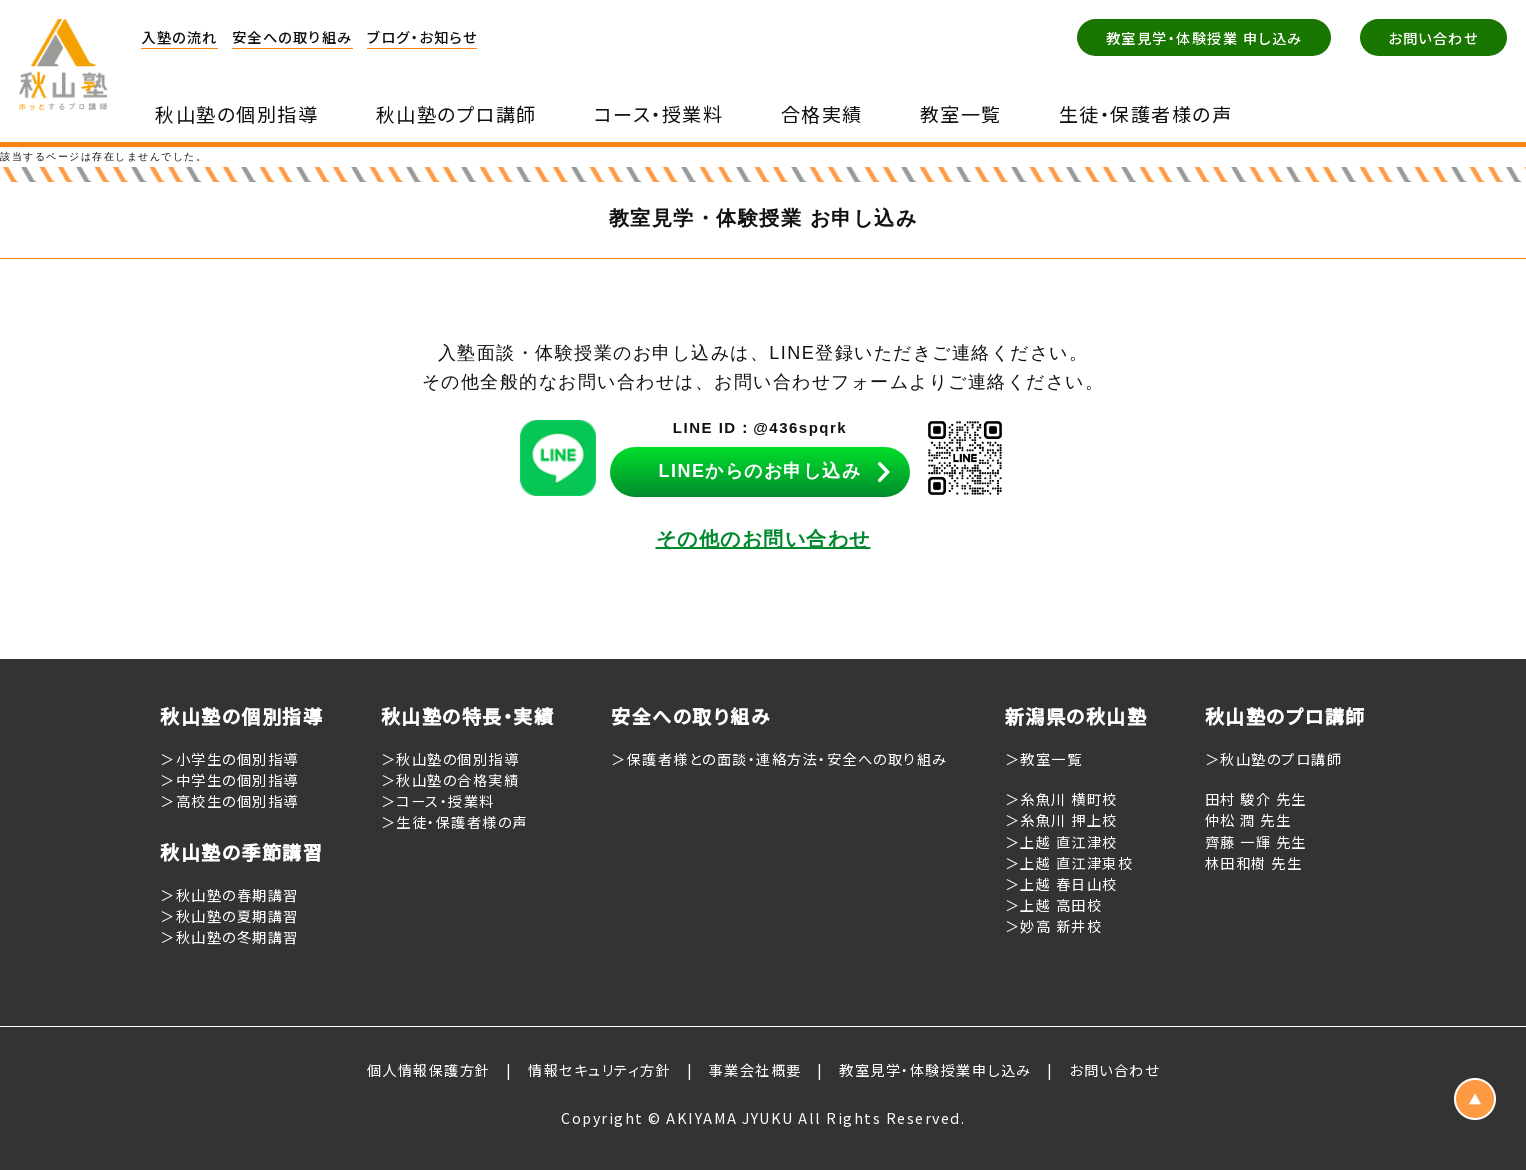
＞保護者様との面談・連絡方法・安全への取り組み (779, 758)
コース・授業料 (659, 113)
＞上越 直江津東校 (1069, 862)
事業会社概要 (755, 1069)
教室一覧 (961, 113)
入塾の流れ (179, 36)
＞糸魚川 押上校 (1061, 819)
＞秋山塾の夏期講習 (229, 915)
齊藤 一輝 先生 (1256, 841)
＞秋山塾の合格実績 (450, 779)
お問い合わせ (1114, 1069)
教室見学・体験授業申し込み (935, 1069)
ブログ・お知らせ (422, 36)
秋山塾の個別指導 (236, 113)
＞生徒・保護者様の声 (454, 821)
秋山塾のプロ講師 (456, 113)
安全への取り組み (292, 36)
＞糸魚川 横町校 (1061, 798)
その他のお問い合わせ (763, 539)
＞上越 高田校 (1054, 904)
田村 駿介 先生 (1256, 798)
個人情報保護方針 (429, 1069)
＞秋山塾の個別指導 (450, 758)
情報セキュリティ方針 (599, 1069)
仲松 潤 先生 (1248, 819)
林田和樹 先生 (1254, 862)
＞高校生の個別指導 (229, 800)
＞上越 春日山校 (1061, 883)
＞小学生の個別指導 (229, 758)
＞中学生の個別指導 (229, 779)
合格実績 (822, 113)
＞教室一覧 (1044, 758)
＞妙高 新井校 (1054, 925)
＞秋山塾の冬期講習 (229, 936)
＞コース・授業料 (438, 800)
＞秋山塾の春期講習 (229, 894)
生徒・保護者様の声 (1146, 113)
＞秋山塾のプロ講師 (1274, 758)
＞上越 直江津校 (1061, 841)
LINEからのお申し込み (759, 471)
